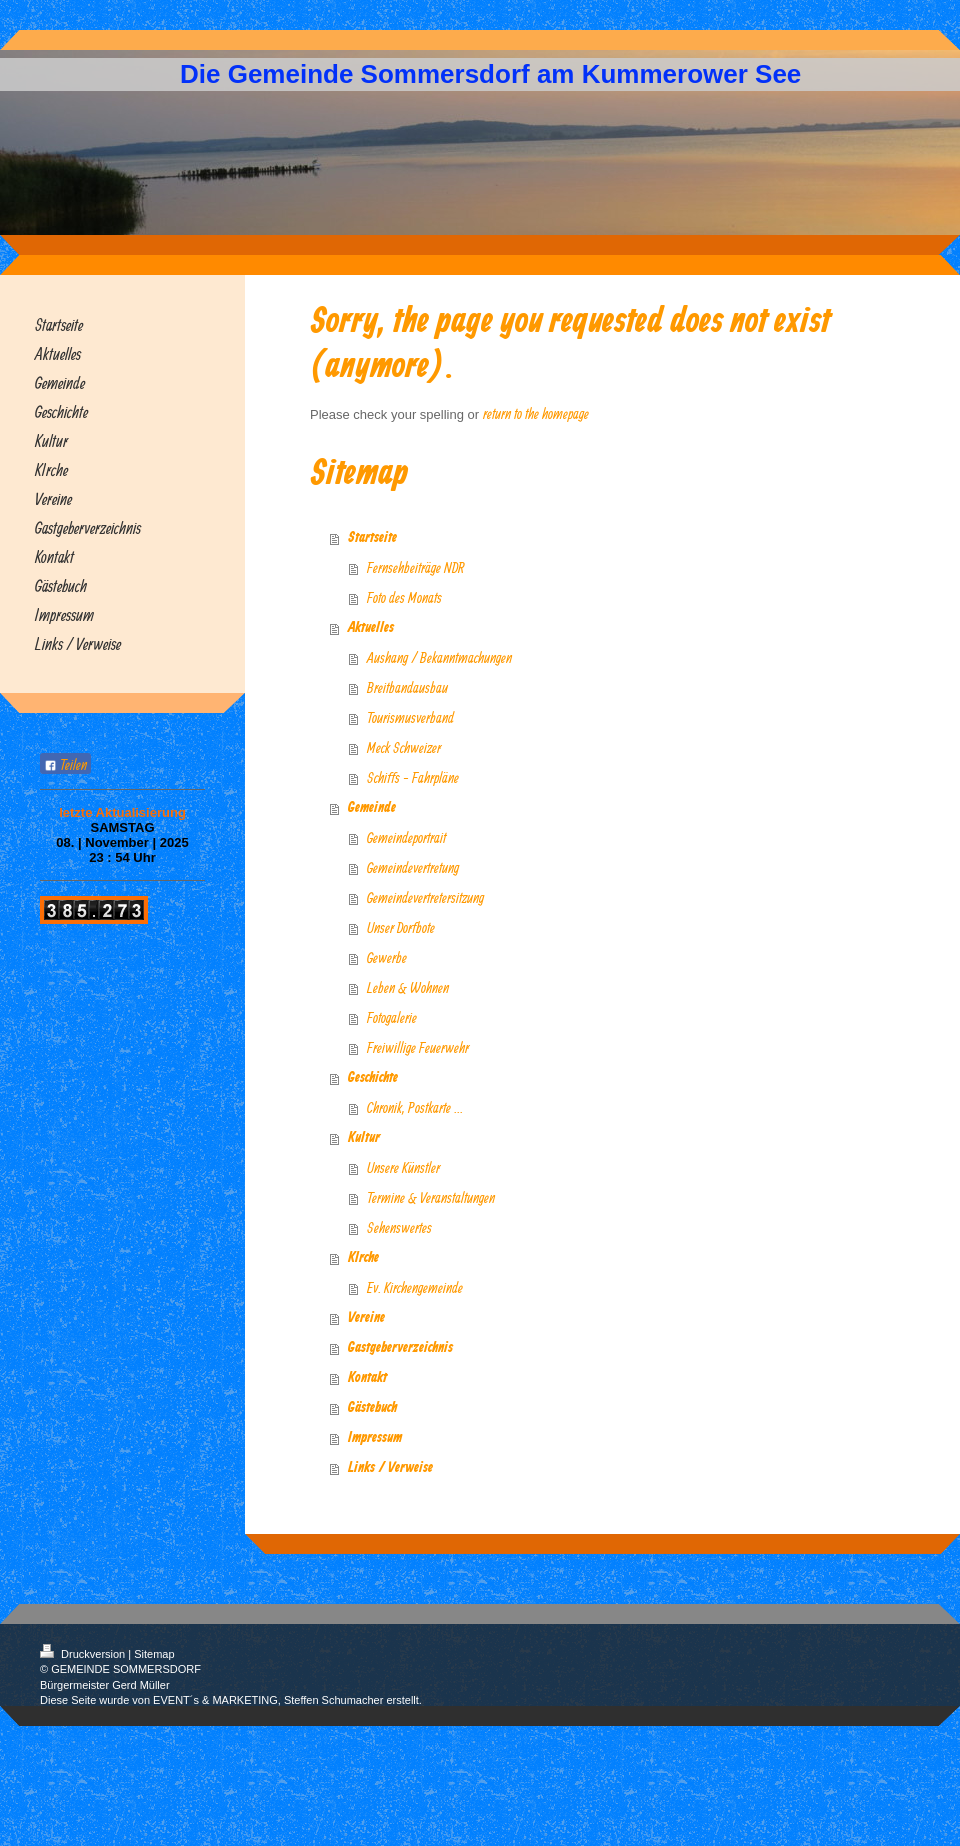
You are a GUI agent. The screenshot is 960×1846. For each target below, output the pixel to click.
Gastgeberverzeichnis (400, 1348)
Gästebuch (372, 1408)
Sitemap (154, 1654)
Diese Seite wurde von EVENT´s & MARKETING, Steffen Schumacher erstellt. (231, 1700)
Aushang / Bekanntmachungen (439, 657)
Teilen (65, 764)
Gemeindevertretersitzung (425, 897)
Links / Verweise (390, 1468)
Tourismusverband (410, 717)
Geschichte (373, 1078)
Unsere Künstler (403, 1167)
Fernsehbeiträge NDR (416, 567)
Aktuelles (371, 628)
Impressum (375, 1438)
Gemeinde (372, 808)
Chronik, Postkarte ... (415, 1107)
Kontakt (367, 1378)
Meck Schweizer (404, 747)
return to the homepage (536, 413)
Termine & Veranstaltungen (431, 1197)
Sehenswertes (399, 1227)
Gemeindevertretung (413, 867)
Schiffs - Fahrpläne (413, 777)
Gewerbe (387, 957)
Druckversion (84, 1654)
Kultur (364, 1138)
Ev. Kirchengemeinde (415, 1287)
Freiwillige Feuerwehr (418, 1047)
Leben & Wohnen (408, 987)
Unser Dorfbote (401, 927)
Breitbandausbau (407, 687)
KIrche (363, 1258)
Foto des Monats (404, 597)
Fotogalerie (392, 1017)
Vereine (366, 1318)
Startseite (372, 538)
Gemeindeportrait (406, 837)
